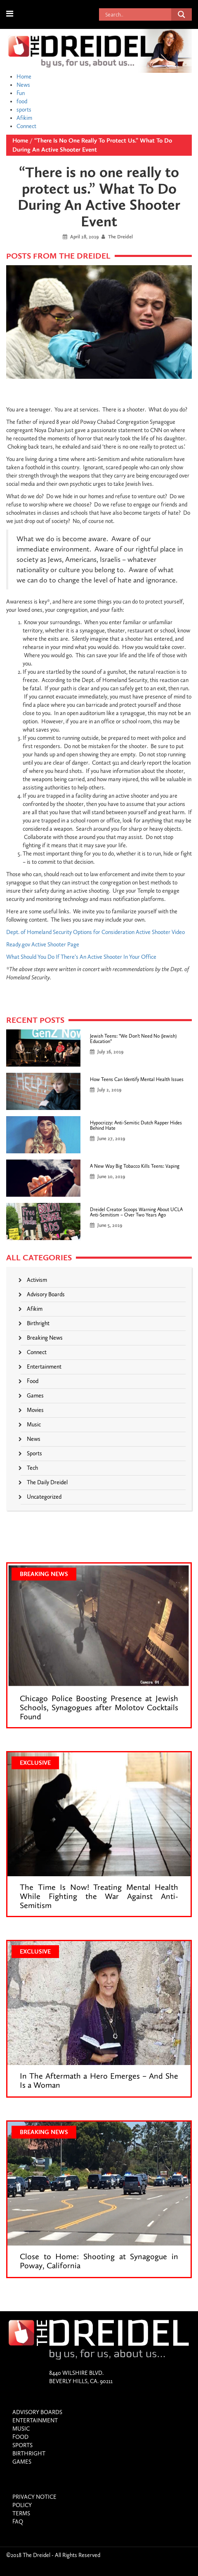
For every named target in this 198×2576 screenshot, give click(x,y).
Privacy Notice (34, 2496)
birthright (38, 1323)
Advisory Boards (46, 1294)
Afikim (24, 117)
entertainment (44, 1366)
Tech (32, 1467)
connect (37, 1352)
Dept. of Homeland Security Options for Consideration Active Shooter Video (95, 932)
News (23, 84)
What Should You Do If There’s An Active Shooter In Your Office (81, 956)
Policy (22, 2505)
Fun (20, 93)
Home (23, 76)
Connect (26, 126)
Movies (35, 1410)
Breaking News (45, 1337)
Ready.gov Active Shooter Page (42, 944)
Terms (21, 2513)
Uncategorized (44, 1496)
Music (34, 1424)
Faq (17, 2521)
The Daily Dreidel (47, 1482)
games (35, 1395)
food (21, 101)
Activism (37, 1279)
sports (23, 109)
